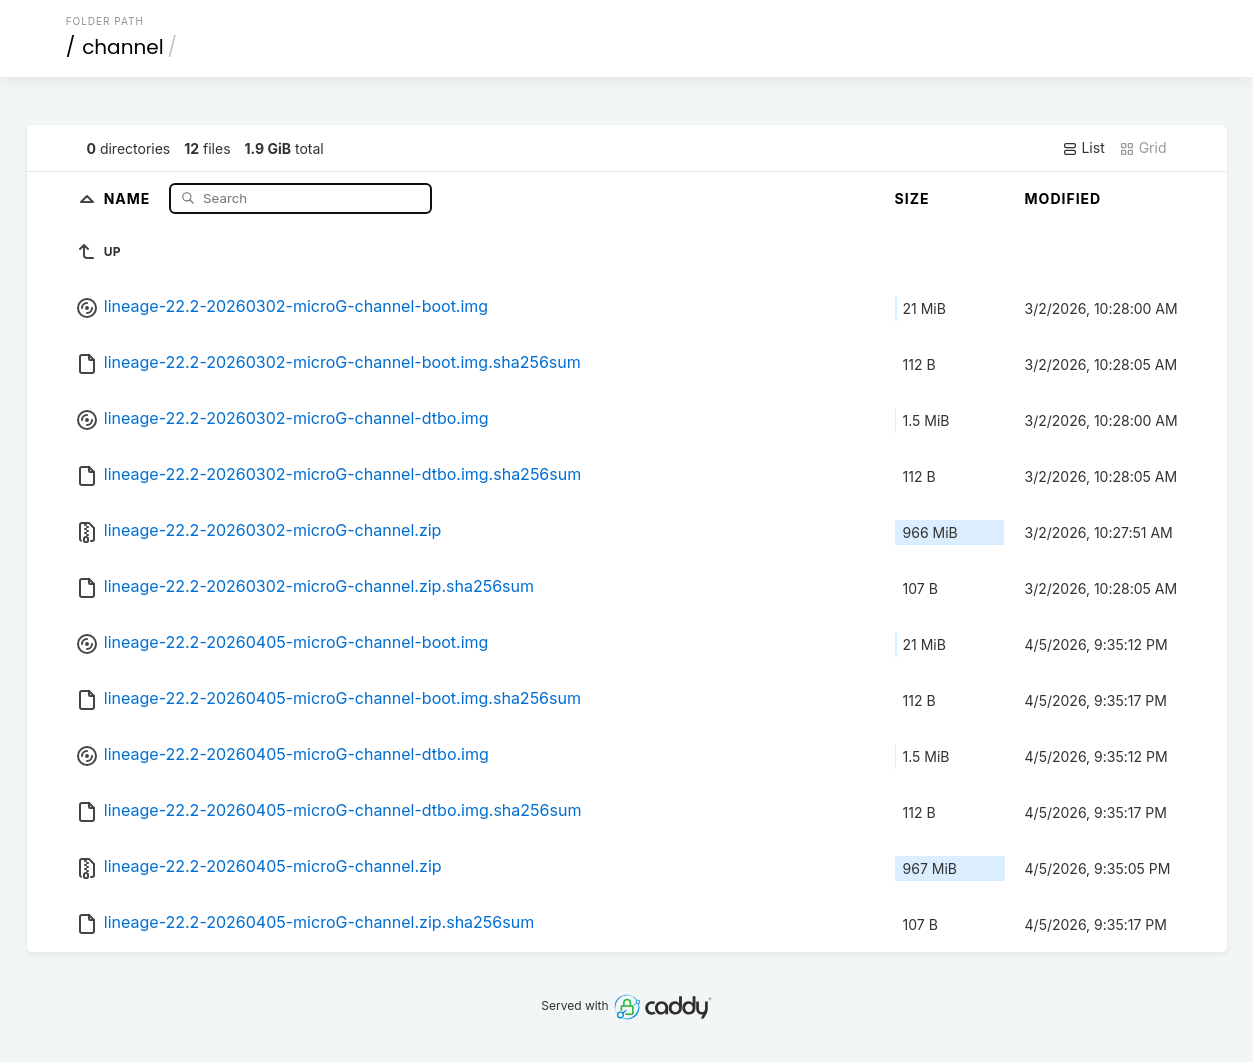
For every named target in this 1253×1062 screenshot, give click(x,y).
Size (912, 198)
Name (129, 197)
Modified (1063, 198)
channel (122, 47)
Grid (1143, 148)
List (1083, 148)
